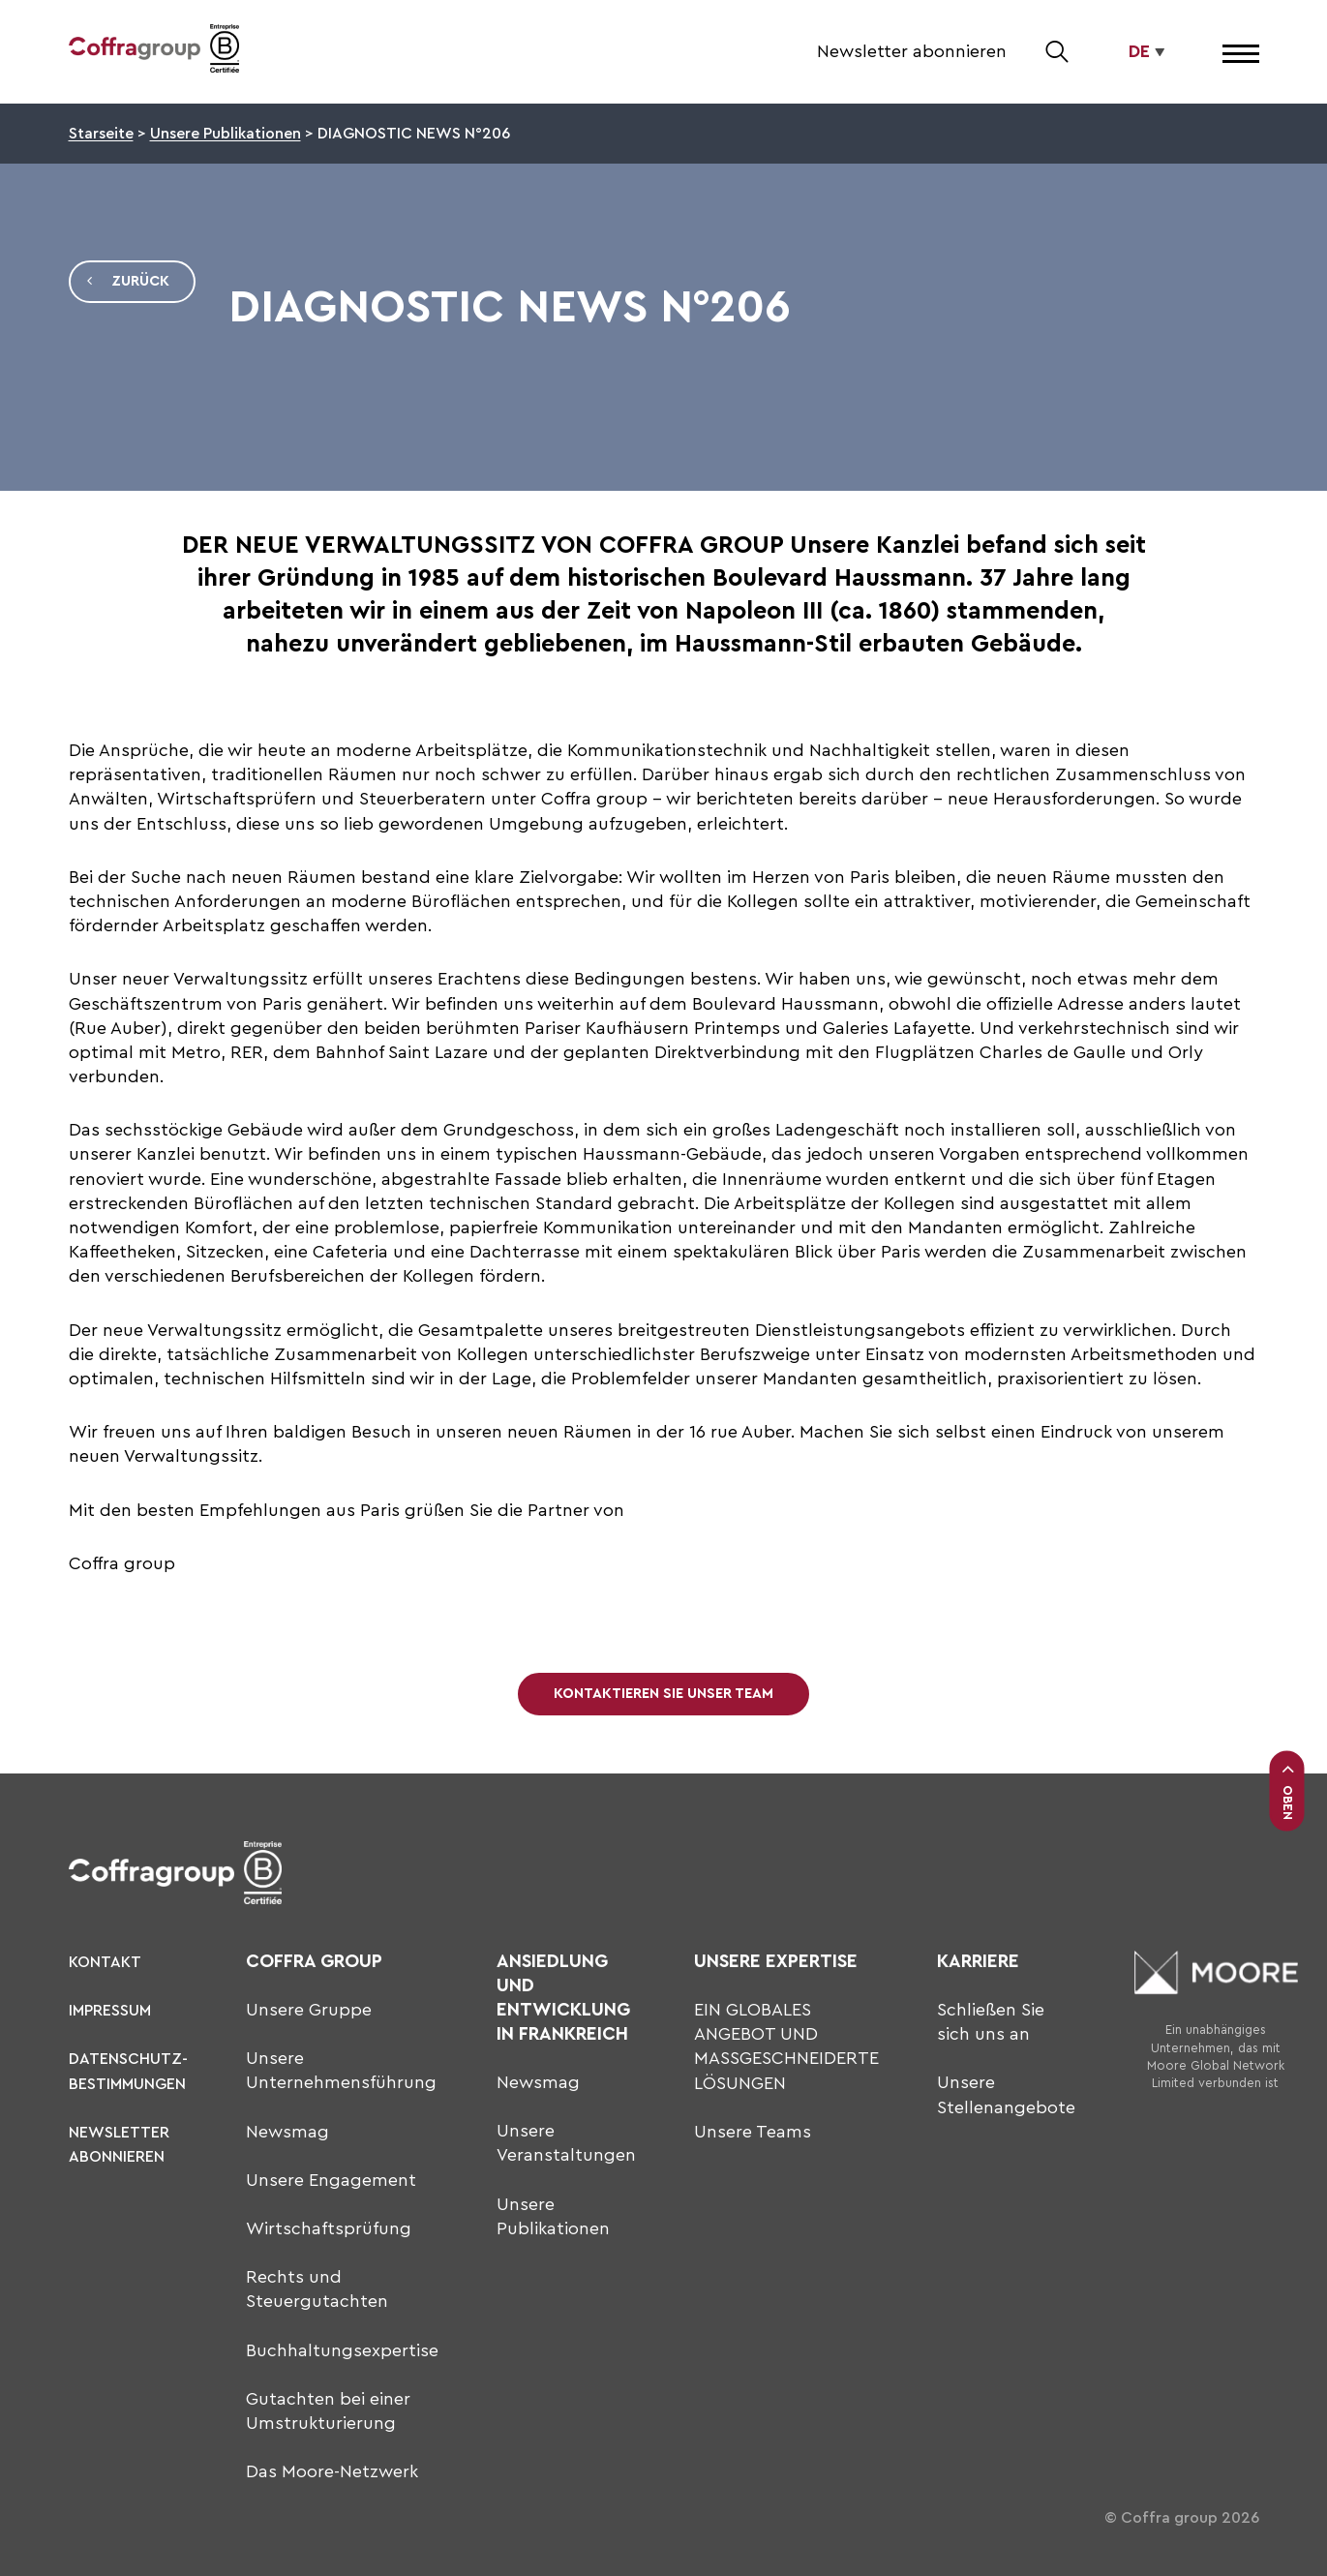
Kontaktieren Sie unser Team (663, 1693)
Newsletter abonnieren (912, 51)
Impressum (110, 2010)
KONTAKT (105, 1962)
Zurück (127, 281)
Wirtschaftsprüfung (328, 2228)
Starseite (101, 133)
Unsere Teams (752, 2131)
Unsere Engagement (331, 2180)
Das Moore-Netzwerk (332, 2471)
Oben (1287, 1790)
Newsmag (287, 2131)
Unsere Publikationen (225, 133)
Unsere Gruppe (309, 2009)
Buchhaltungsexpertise (342, 2350)
